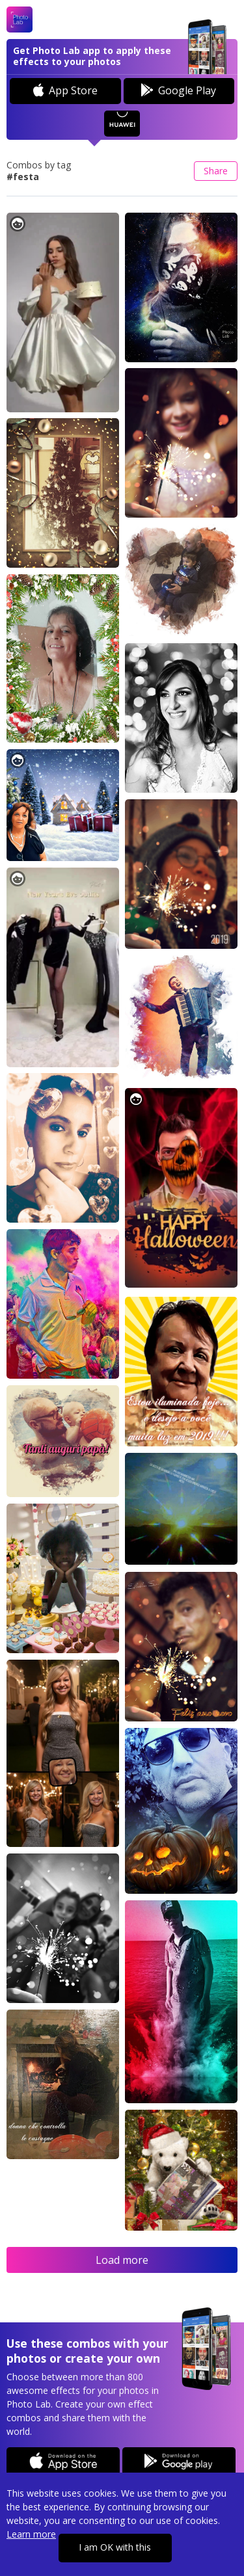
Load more (122, 2260)
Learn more (31, 2534)
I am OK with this (115, 2547)
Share (216, 171)
